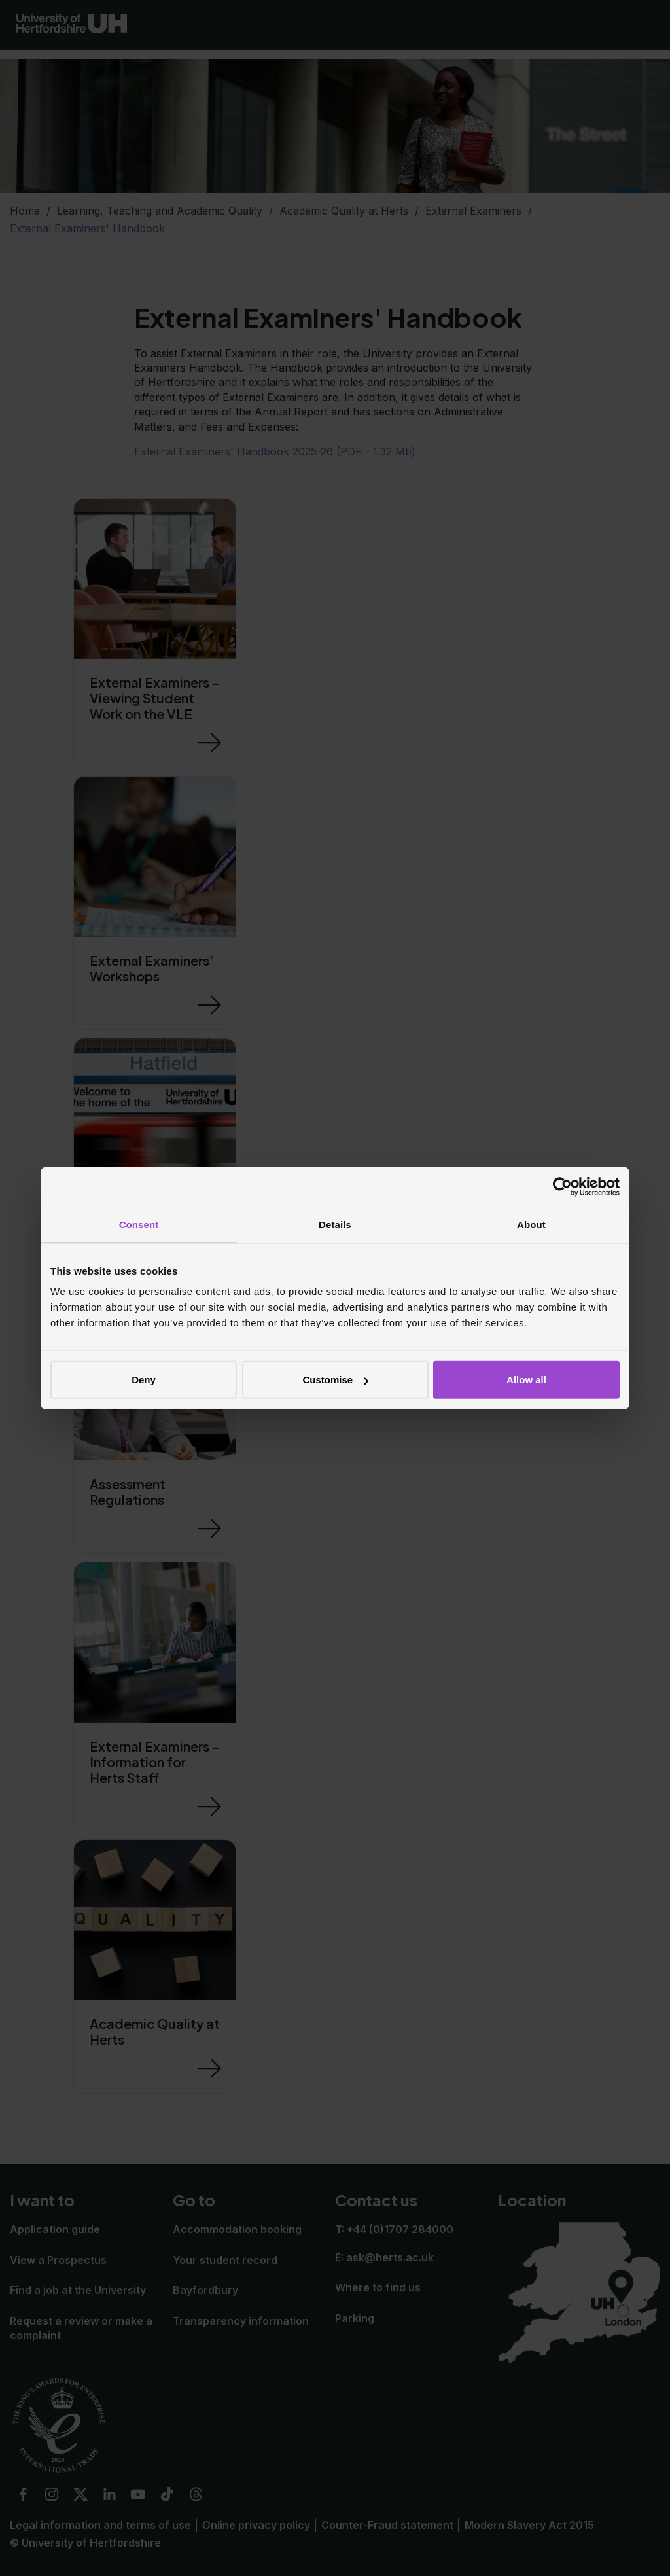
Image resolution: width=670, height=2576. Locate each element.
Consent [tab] (139, 1223)
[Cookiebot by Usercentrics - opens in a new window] (562, 1186)
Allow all (526, 1379)
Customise (335, 1379)
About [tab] (531, 1223)
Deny (144, 1379)
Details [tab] (335, 1223)
